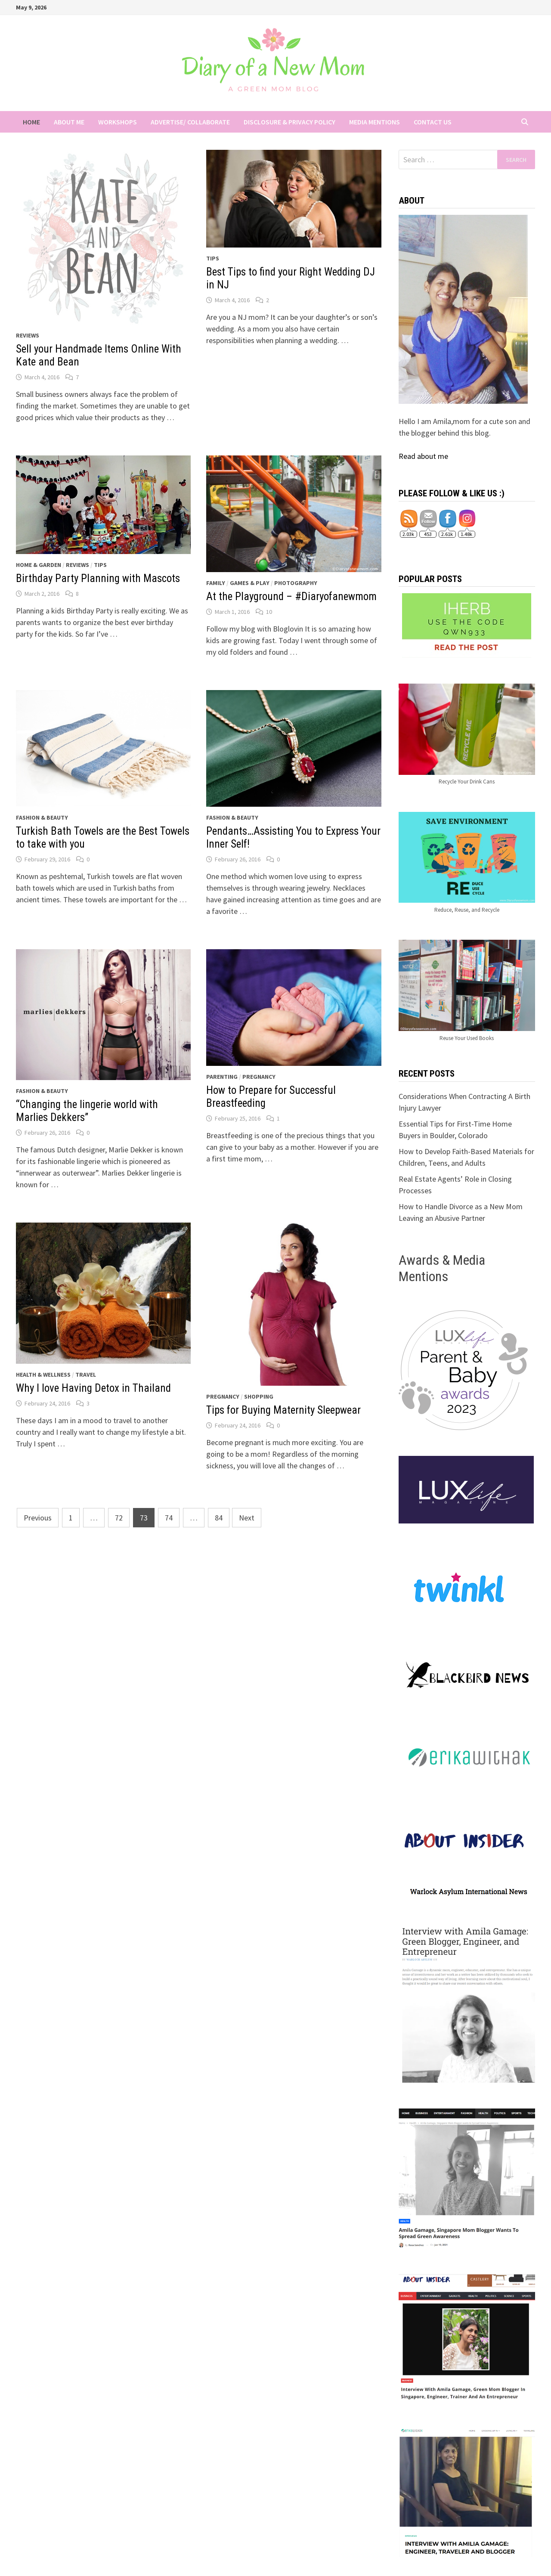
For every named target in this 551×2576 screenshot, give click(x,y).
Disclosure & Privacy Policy (289, 122)
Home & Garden (38, 565)
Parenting (222, 1077)
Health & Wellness (43, 1374)
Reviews (27, 335)
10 (269, 612)
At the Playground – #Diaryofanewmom (291, 596)
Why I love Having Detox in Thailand (93, 1388)
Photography (295, 583)
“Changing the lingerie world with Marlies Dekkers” (87, 1111)
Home (31, 122)
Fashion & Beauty (42, 817)
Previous (38, 1518)
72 (119, 1518)
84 (219, 1518)
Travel (85, 1374)
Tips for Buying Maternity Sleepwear (283, 1410)
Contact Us (433, 122)
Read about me (423, 456)
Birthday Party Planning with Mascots (98, 578)
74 (169, 1518)
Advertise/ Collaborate (190, 122)
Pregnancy (259, 1077)
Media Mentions (374, 122)
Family (215, 583)
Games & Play (249, 583)
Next (246, 1518)
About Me (69, 122)
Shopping (258, 1396)
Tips (212, 258)
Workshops (117, 122)
